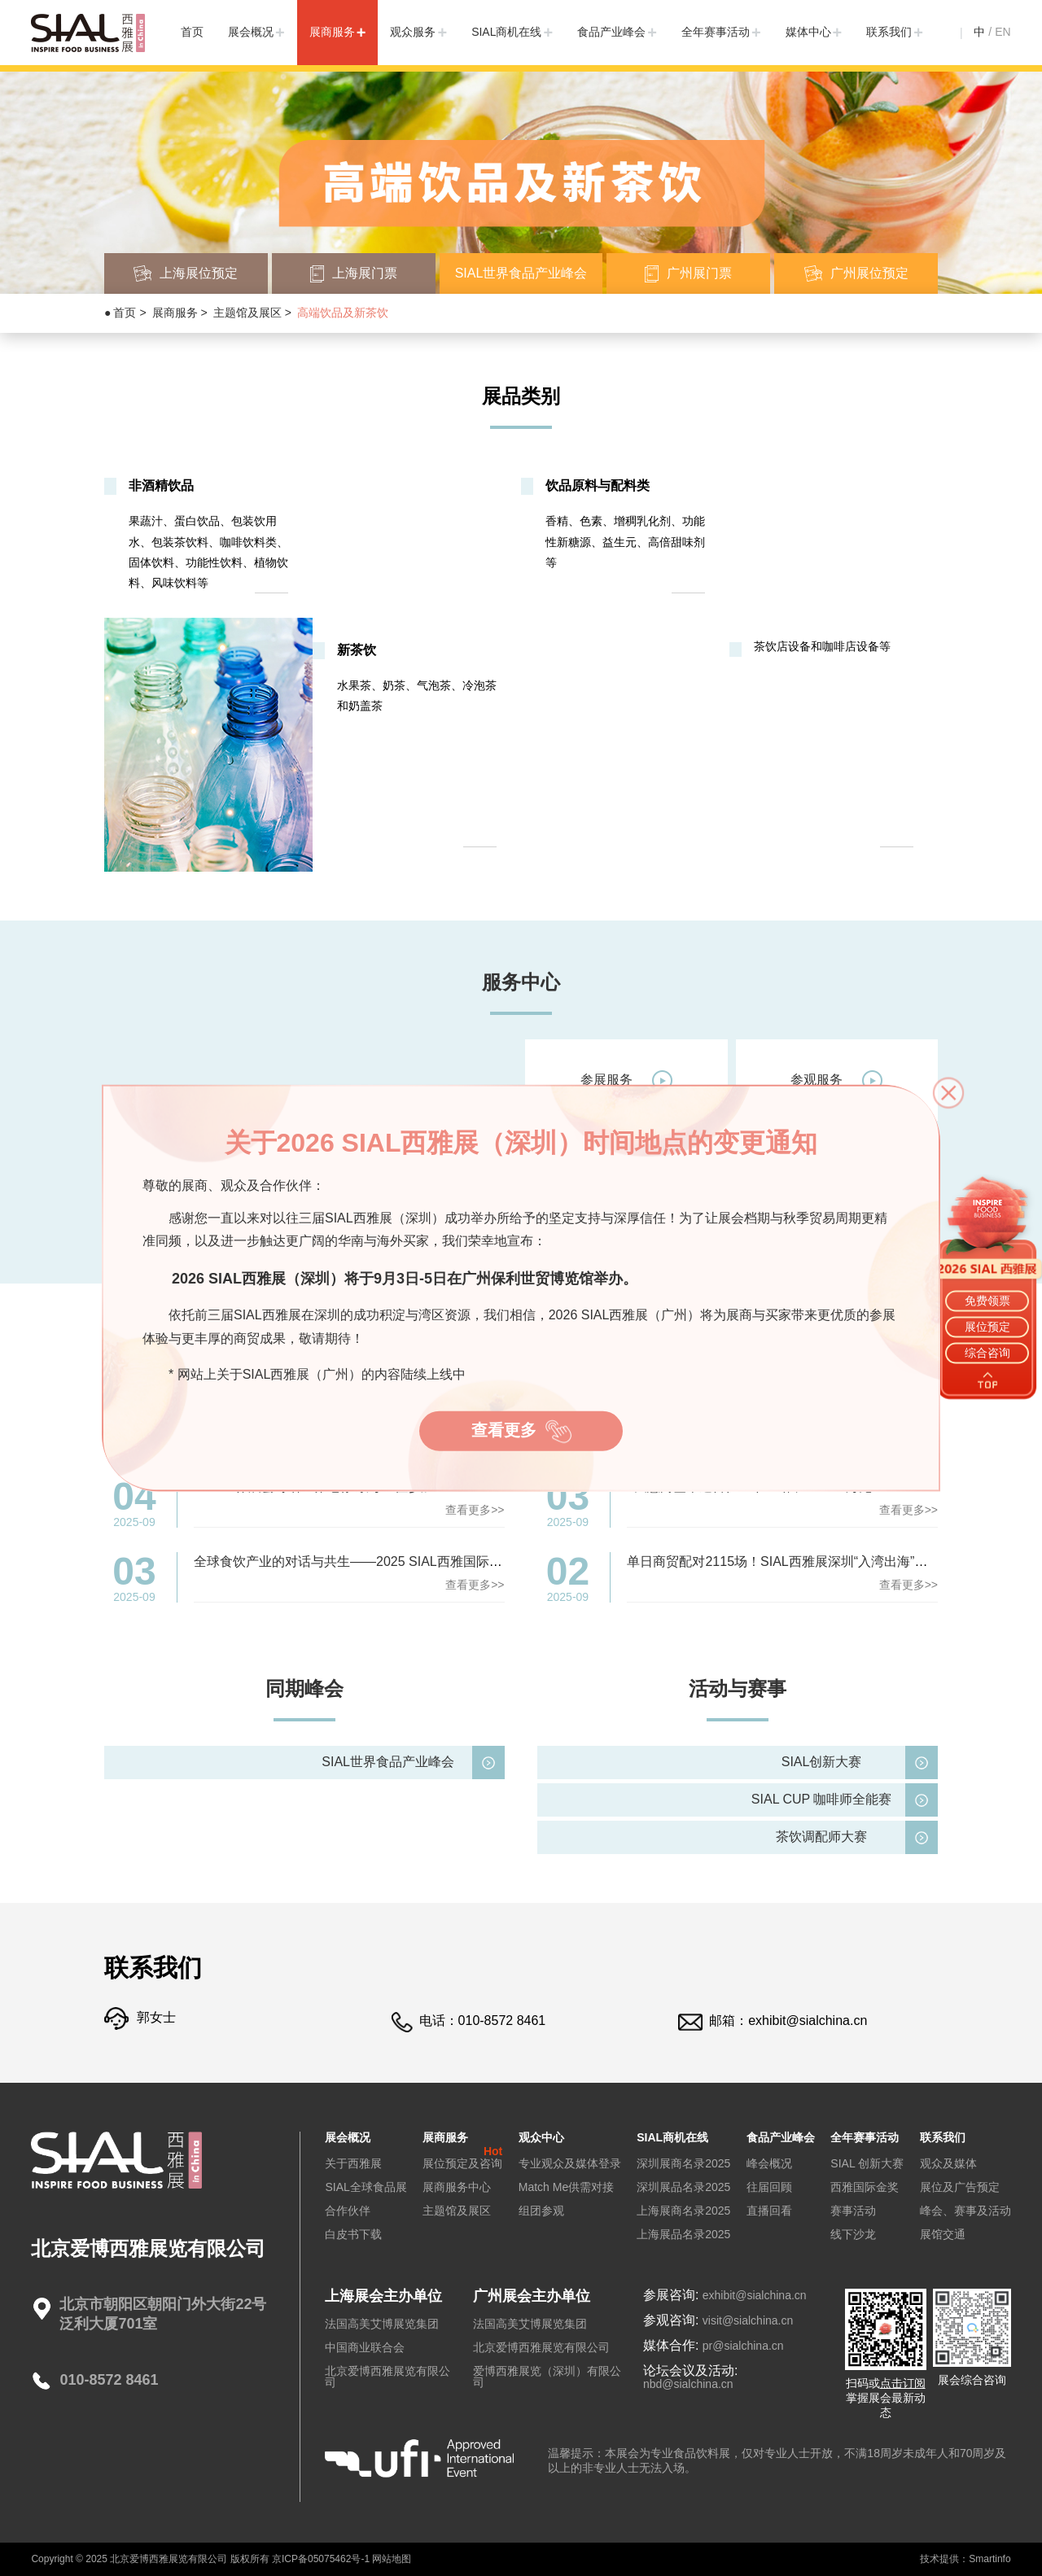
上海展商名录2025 (683, 2210)
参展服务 (626, 1080)
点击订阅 (903, 2383)
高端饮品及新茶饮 (342, 312)
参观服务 (836, 1080)
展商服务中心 (456, 2187)
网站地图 (391, 2559)
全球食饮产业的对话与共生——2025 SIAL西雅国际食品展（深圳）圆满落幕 (413, 1561)
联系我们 (889, 31)
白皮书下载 (353, 2234)
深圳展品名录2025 (683, 2187)
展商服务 (332, 31)
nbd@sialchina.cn (688, 2383)
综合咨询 (987, 1352)
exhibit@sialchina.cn (807, 2020)
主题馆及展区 (247, 312)
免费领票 (987, 1299)
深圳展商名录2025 (683, 2163)
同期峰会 (304, 1688)
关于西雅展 (353, 2163)
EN (1002, 31)
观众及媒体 (948, 2163)
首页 (192, 31)
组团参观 (541, 2210)
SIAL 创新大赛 (867, 2163)
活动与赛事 (737, 1688)
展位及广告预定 (960, 2187)
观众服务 (413, 31)
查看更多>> (474, 1509)
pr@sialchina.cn (743, 2345)
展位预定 (987, 1326)
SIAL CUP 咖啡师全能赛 (821, 1799)
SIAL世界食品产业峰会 (388, 1762)
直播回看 (769, 2210)
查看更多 (522, 1433)
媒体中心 (808, 31)
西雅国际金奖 (864, 2187)
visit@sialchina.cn (748, 2320)
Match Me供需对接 (566, 2187)
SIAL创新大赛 (822, 1762)
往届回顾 (769, 2187)
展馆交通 (942, 2234)
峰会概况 (769, 2163)
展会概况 (251, 31)
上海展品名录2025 (683, 2234)
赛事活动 (853, 2210)
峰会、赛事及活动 (965, 2210)
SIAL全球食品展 (365, 2187)
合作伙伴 (347, 2210)
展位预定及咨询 (462, 2163)
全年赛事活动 (715, 31)
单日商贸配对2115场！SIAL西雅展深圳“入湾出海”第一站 (790, 1561)
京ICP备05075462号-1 (321, 2559)
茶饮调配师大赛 (821, 1836)
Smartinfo (989, 2559)
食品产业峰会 (611, 31)
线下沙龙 (853, 2234)
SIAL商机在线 (506, 31)
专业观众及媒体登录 (570, 2163)
